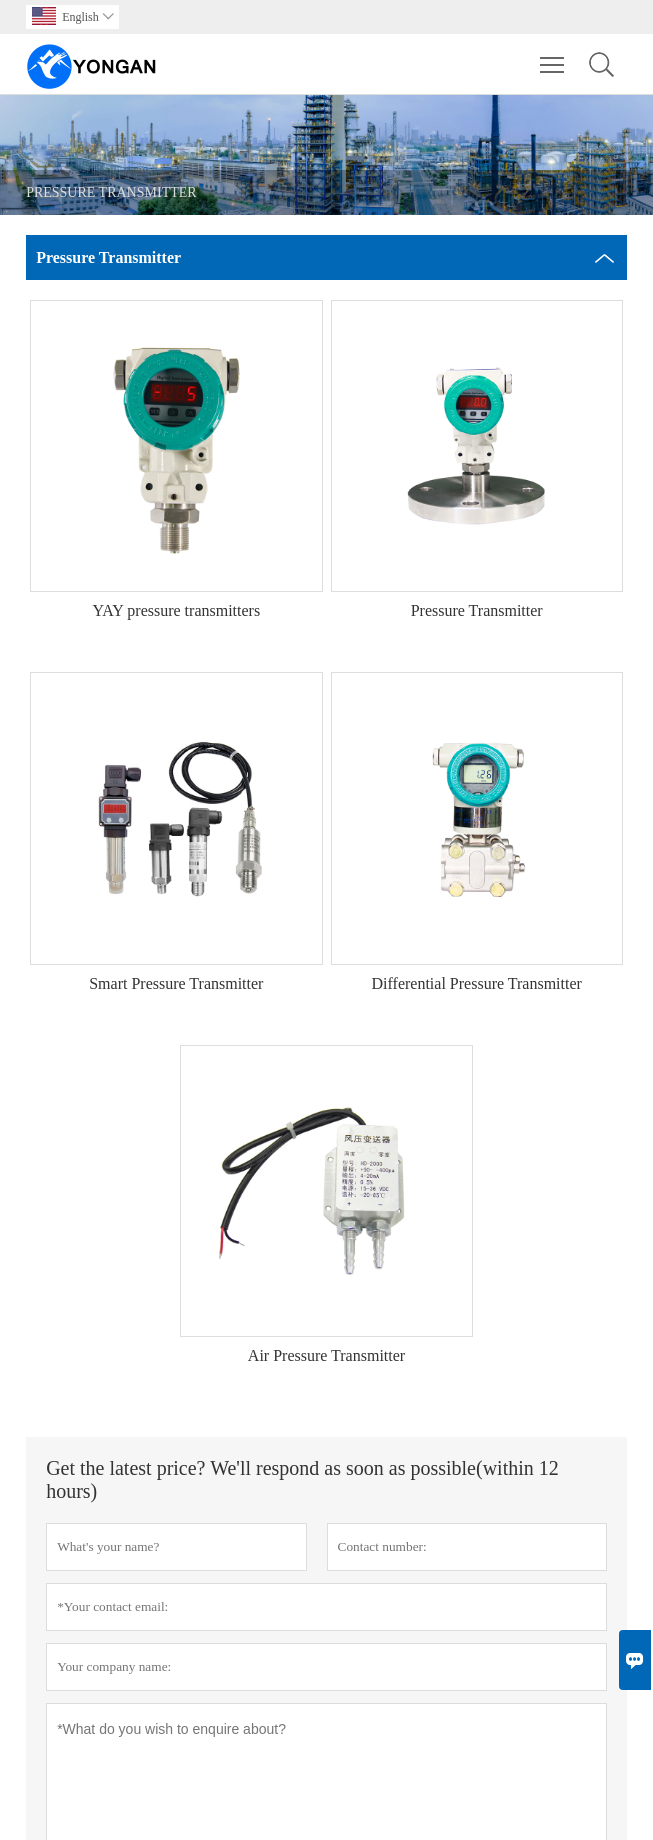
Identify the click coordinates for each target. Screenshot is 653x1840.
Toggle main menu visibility (553, 55)
